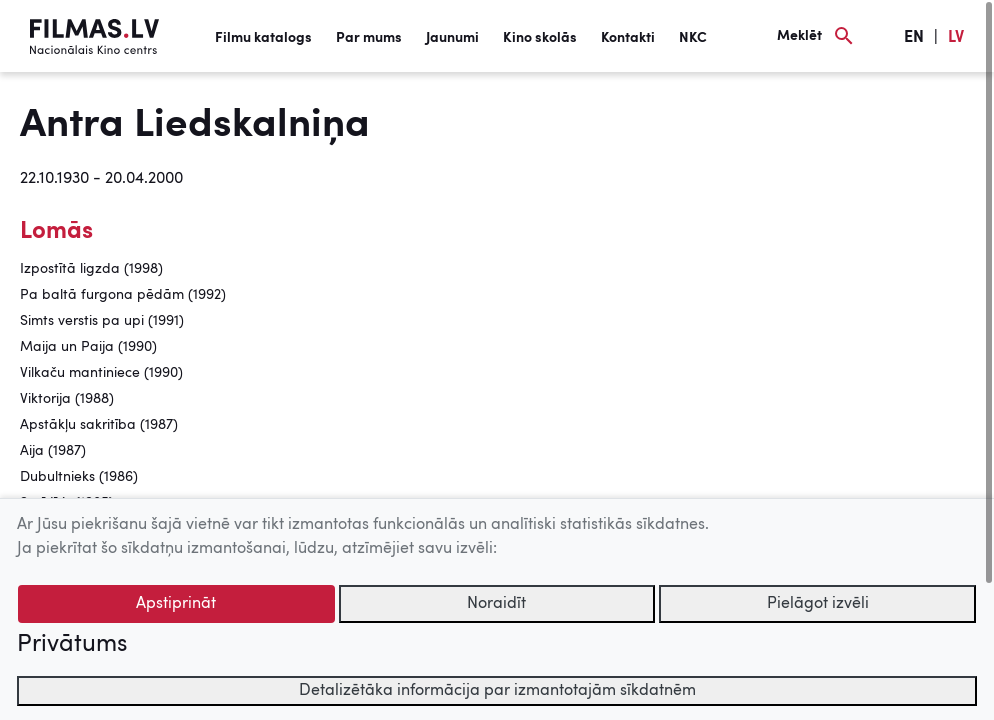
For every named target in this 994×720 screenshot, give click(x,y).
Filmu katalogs (263, 38)
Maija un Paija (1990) (88, 347)
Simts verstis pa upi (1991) (102, 321)
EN (914, 38)
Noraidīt (496, 604)
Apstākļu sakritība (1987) (99, 425)
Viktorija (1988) (67, 399)
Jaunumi (452, 38)
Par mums (369, 38)
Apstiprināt (176, 604)
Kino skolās (540, 38)
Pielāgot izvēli (818, 604)
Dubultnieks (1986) (79, 477)
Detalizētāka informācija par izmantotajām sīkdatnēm (497, 691)
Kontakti (628, 38)
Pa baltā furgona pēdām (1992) (123, 295)
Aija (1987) (53, 451)
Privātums (72, 645)
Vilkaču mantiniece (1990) (101, 373)
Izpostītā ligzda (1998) (91, 269)
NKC (693, 38)
